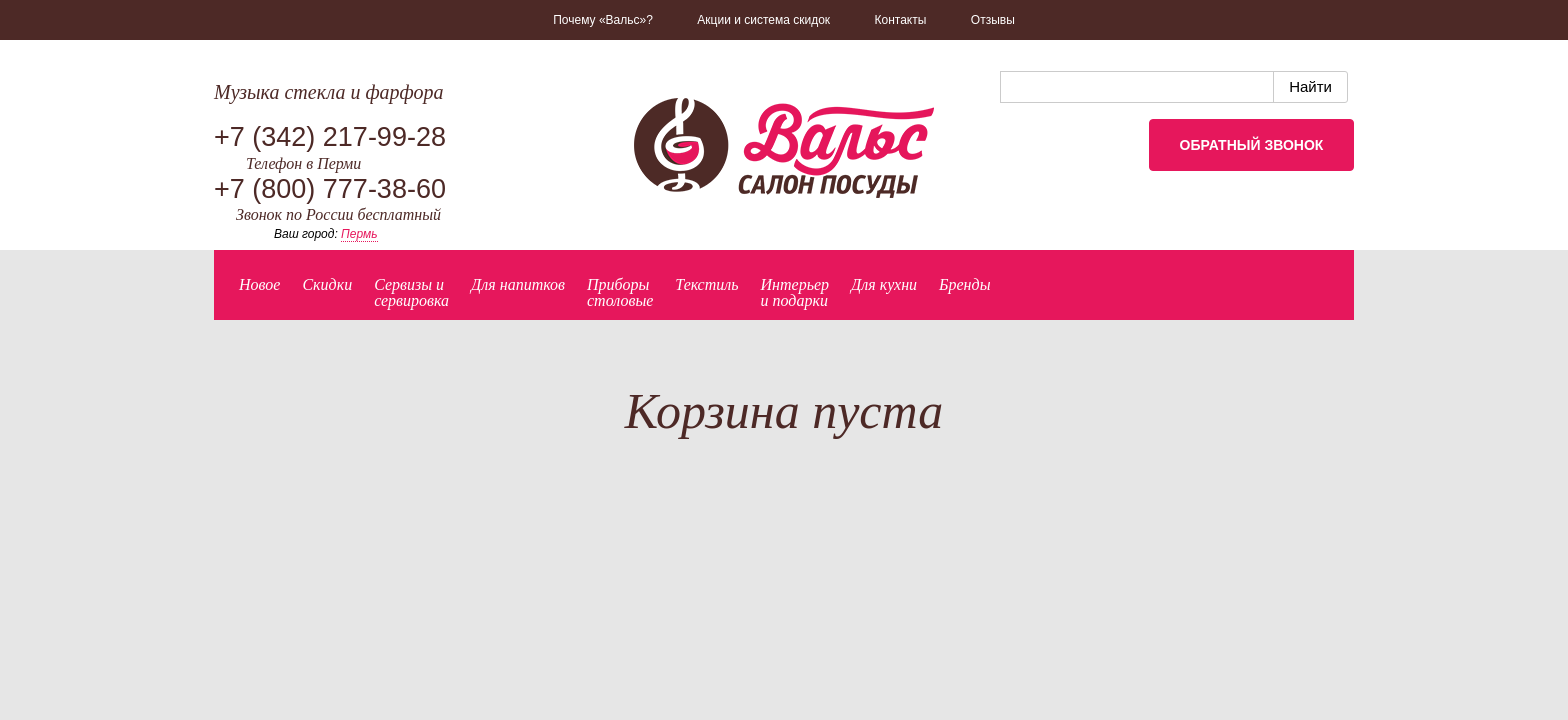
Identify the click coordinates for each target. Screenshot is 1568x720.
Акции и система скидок (763, 20)
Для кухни (884, 284)
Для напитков (518, 284)
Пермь (359, 234)
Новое (259, 284)
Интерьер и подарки (795, 292)
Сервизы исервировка (411, 292)
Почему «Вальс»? (603, 20)
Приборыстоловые (620, 292)
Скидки (327, 284)
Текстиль (706, 284)
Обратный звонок (1252, 145)
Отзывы (993, 20)
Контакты (901, 20)
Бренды (964, 284)
